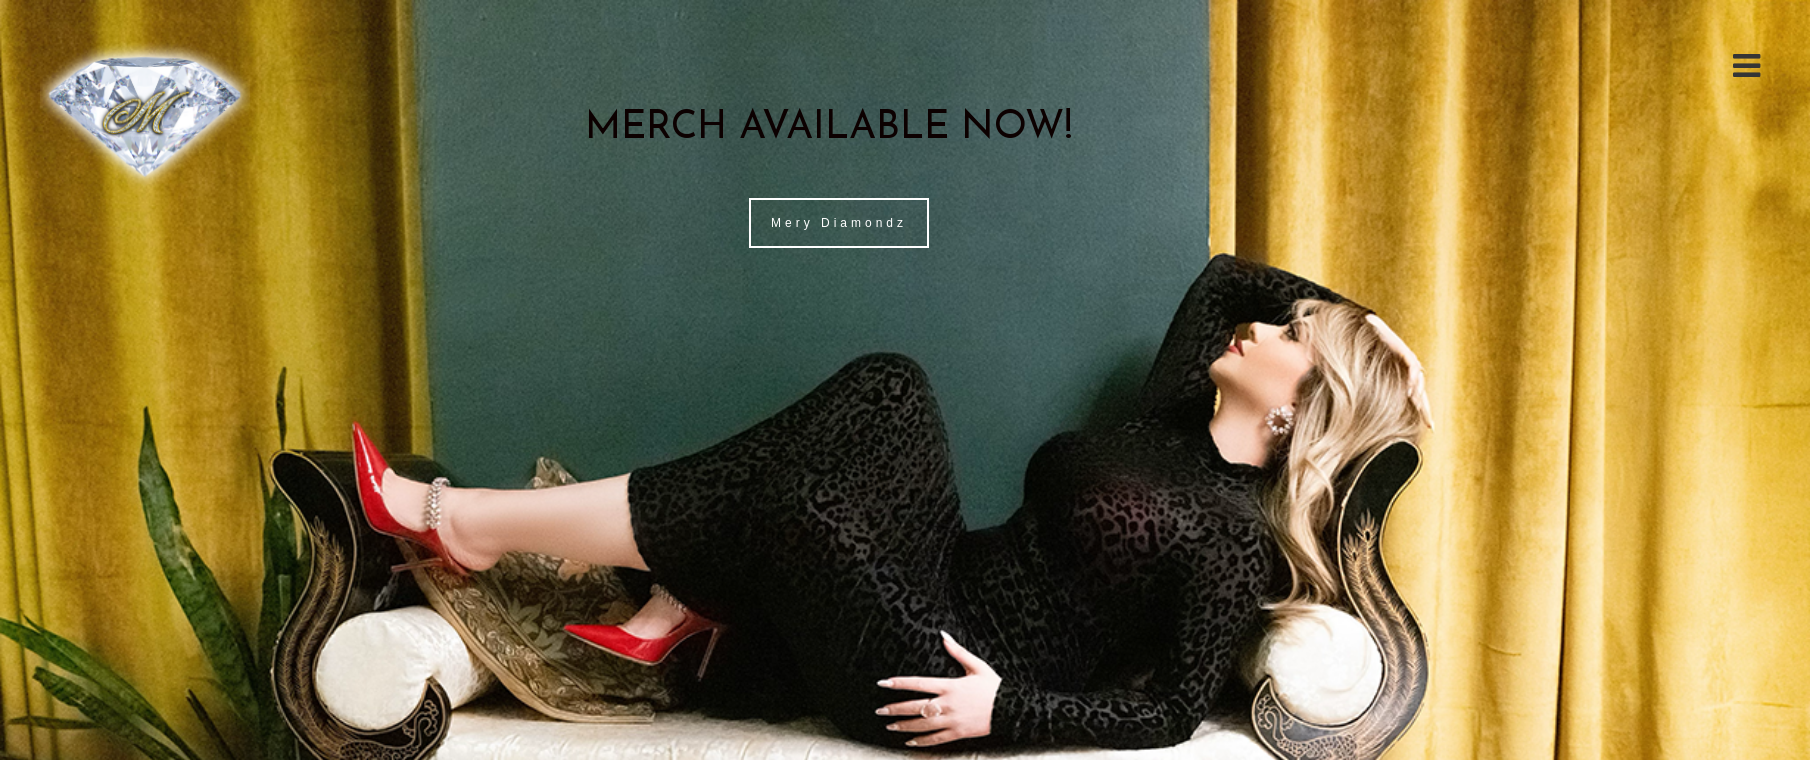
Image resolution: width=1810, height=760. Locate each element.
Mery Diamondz (839, 223)
